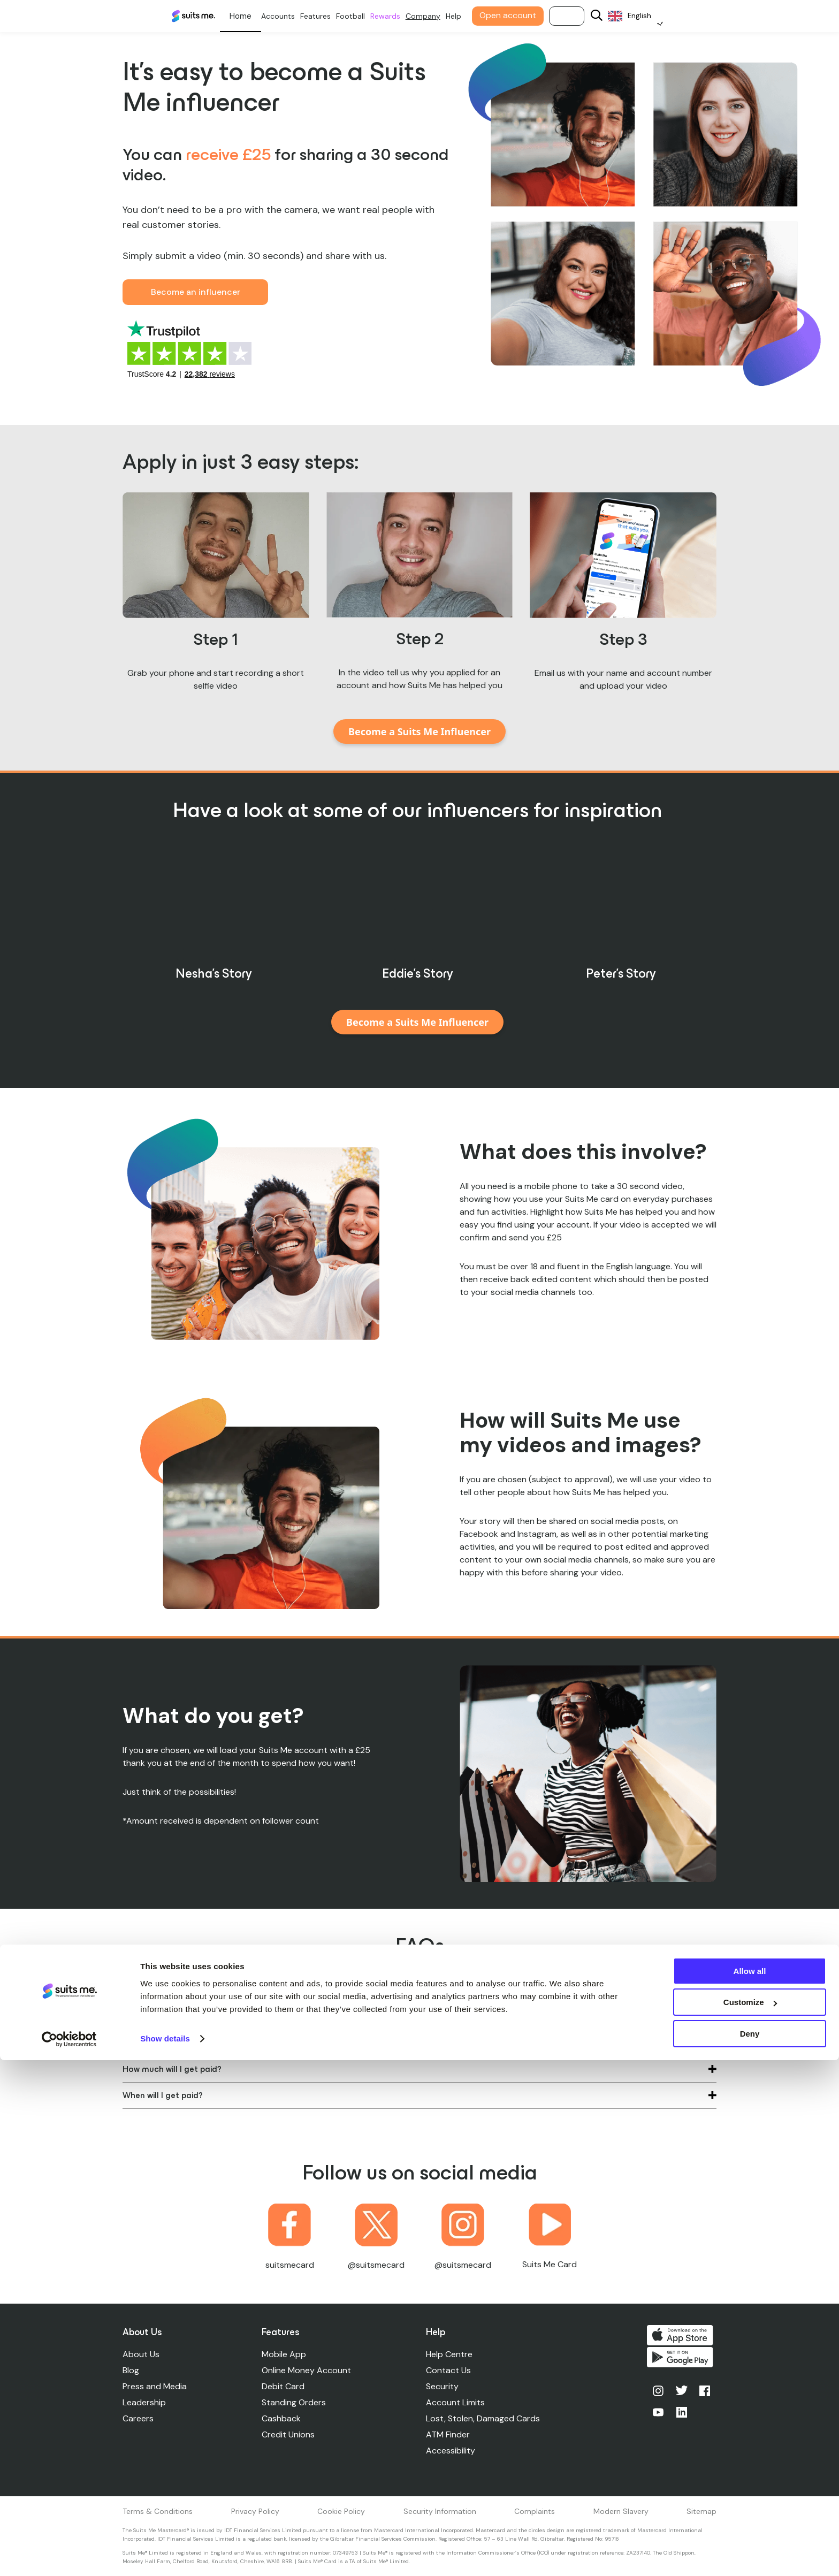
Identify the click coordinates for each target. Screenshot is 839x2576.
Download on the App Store (683, 2335)
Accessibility (452, 2450)
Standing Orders (295, 2402)
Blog (131, 2370)
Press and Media (155, 2386)
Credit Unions (289, 2434)
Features (330, 16)
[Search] (611, 16)
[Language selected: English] (649, 16)
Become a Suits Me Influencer (419, 731)
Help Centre (451, 2354)
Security (444, 2386)
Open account (522, 15)
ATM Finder (450, 2434)
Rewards (400, 16)
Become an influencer (195, 292)
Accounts (292, 16)
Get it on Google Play (683, 2361)
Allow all (750, 2486)
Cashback (282, 2418)
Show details (165, 2554)
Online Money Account (307, 2370)
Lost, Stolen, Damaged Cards (485, 2418)
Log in (580, 15)
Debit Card (284, 2386)
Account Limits (457, 2402)
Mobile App (285, 2354)
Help (468, 16)
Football (364, 16)
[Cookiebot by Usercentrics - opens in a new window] (69, 2555)
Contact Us (450, 2370)
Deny (750, 2549)
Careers (138, 2418)
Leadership (144, 2402)
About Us (141, 2354)
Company (437, 16)
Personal (255, 16)
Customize (750, 2518)
